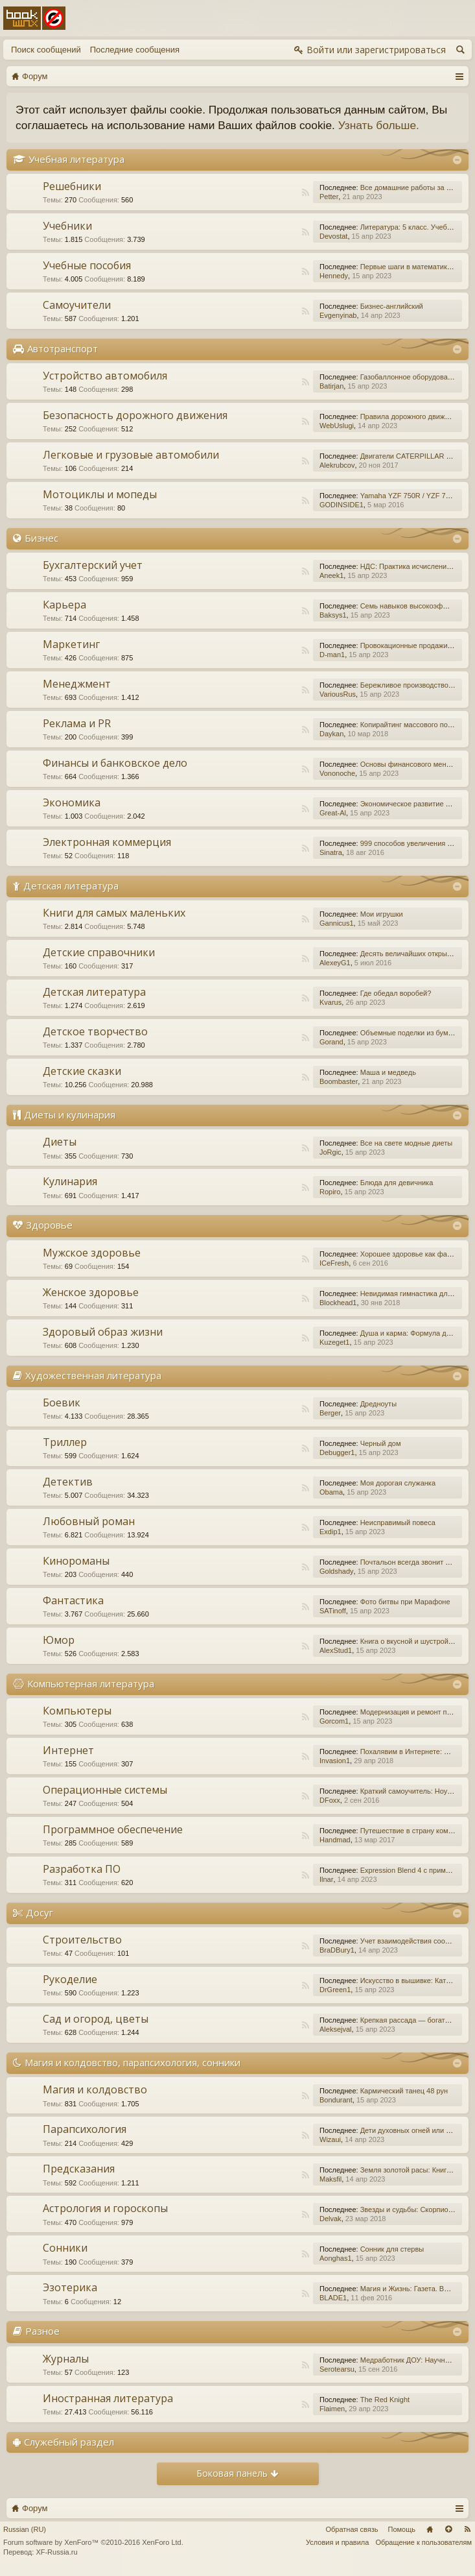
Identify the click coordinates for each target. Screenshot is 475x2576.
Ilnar (326, 1879)
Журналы (66, 2359)
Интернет (68, 1750)
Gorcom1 (334, 1721)
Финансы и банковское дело (115, 763)
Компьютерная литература (90, 1683)
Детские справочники (99, 952)
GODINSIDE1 (341, 505)
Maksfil (330, 2179)
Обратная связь (351, 2529)
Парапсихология (84, 2129)
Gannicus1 (336, 923)
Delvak (330, 2218)
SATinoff (332, 1611)
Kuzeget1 (334, 1342)
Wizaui (330, 2139)
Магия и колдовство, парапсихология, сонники (132, 2062)
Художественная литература (93, 1375)
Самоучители (77, 305)
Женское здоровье (91, 1292)
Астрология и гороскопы (105, 2208)
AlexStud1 (335, 1650)
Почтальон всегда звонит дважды (416, 1562)
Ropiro (329, 1192)
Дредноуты (378, 1404)
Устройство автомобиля (105, 375)
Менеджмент (77, 684)
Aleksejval (335, 2029)
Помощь (402, 2529)
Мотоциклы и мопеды (100, 494)
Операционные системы (105, 1790)
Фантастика (73, 1600)
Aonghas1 (335, 2258)
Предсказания (79, 2168)
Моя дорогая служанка (397, 1483)
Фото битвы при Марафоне (405, 1602)
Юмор (59, 1640)
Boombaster (338, 1081)
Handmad (335, 1840)
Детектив (68, 1482)
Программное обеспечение (113, 1829)
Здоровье (49, 1224)
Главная (429, 2529)
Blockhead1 (338, 1302)
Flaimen (332, 2409)
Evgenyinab (338, 315)
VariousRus (337, 694)
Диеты (59, 1142)
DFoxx (329, 1800)
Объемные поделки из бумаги (409, 1033)
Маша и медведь (388, 1072)
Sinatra (330, 852)
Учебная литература (76, 158)
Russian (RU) (24, 2529)
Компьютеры (77, 1710)
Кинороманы (76, 1561)
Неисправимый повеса (397, 1522)
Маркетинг (71, 644)
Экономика (71, 802)
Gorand (331, 1042)
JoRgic (330, 1152)
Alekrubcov (336, 465)
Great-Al (332, 813)
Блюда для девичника (397, 1182)
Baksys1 (333, 615)
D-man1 (332, 654)
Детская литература (71, 885)
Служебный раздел (69, 2441)
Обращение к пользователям (423, 2542)
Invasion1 (334, 1760)
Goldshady (336, 1571)
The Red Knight (385, 2399)
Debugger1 (336, 1452)
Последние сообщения (135, 49)
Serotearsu (336, 2369)
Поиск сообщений (46, 49)
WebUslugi (336, 425)
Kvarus (330, 1002)
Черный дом (380, 1443)
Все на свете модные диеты (406, 1143)
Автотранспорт (62, 348)
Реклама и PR (77, 723)
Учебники (67, 226)
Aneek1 (331, 575)
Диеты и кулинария (69, 1114)
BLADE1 (333, 2298)
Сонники (65, 2248)
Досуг (39, 1912)
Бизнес (41, 537)
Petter (328, 196)
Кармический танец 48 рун (404, 2091)
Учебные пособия (87, 265)
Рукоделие (70, 1979)
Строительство (82, 1939)
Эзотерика (70, 2287)
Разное (42, 2330)
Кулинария (70, 1181)
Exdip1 (330, 1531)
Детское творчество (95, 1031)
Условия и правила (337, 2542)
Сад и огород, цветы (95, 2019)
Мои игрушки (381, 914)
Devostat (333, 236)
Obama (331, 1492)
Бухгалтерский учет (93, 565)
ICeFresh (334, 1263)
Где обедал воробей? (396, 993)
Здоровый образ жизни (103, 1332)
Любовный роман (89, 1521)
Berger (330, 1413)
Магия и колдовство (95, 2089)
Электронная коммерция (107, 842)
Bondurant (336, 2100)
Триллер (65, 1442)
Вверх (448, 2529)
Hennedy (333, 276)
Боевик (61, 1402)
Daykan (331, 734)
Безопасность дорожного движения (135, 415)
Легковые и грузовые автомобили (131, 455)
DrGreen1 (335, 1989)
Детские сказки (82, 1071)
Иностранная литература (108, 2398)
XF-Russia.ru (56, 2552)
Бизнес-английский (391, 306)
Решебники (72, 186)
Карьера (64, 604)
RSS (305, 192)
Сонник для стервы (392, 2249)
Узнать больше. (378, 125)
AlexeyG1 (335, 963)
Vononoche (337, 773)
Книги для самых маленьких (114, 913)
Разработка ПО (82, 1869)
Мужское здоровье (92, 1253)
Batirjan (331, 386)
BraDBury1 (336, 1950)
